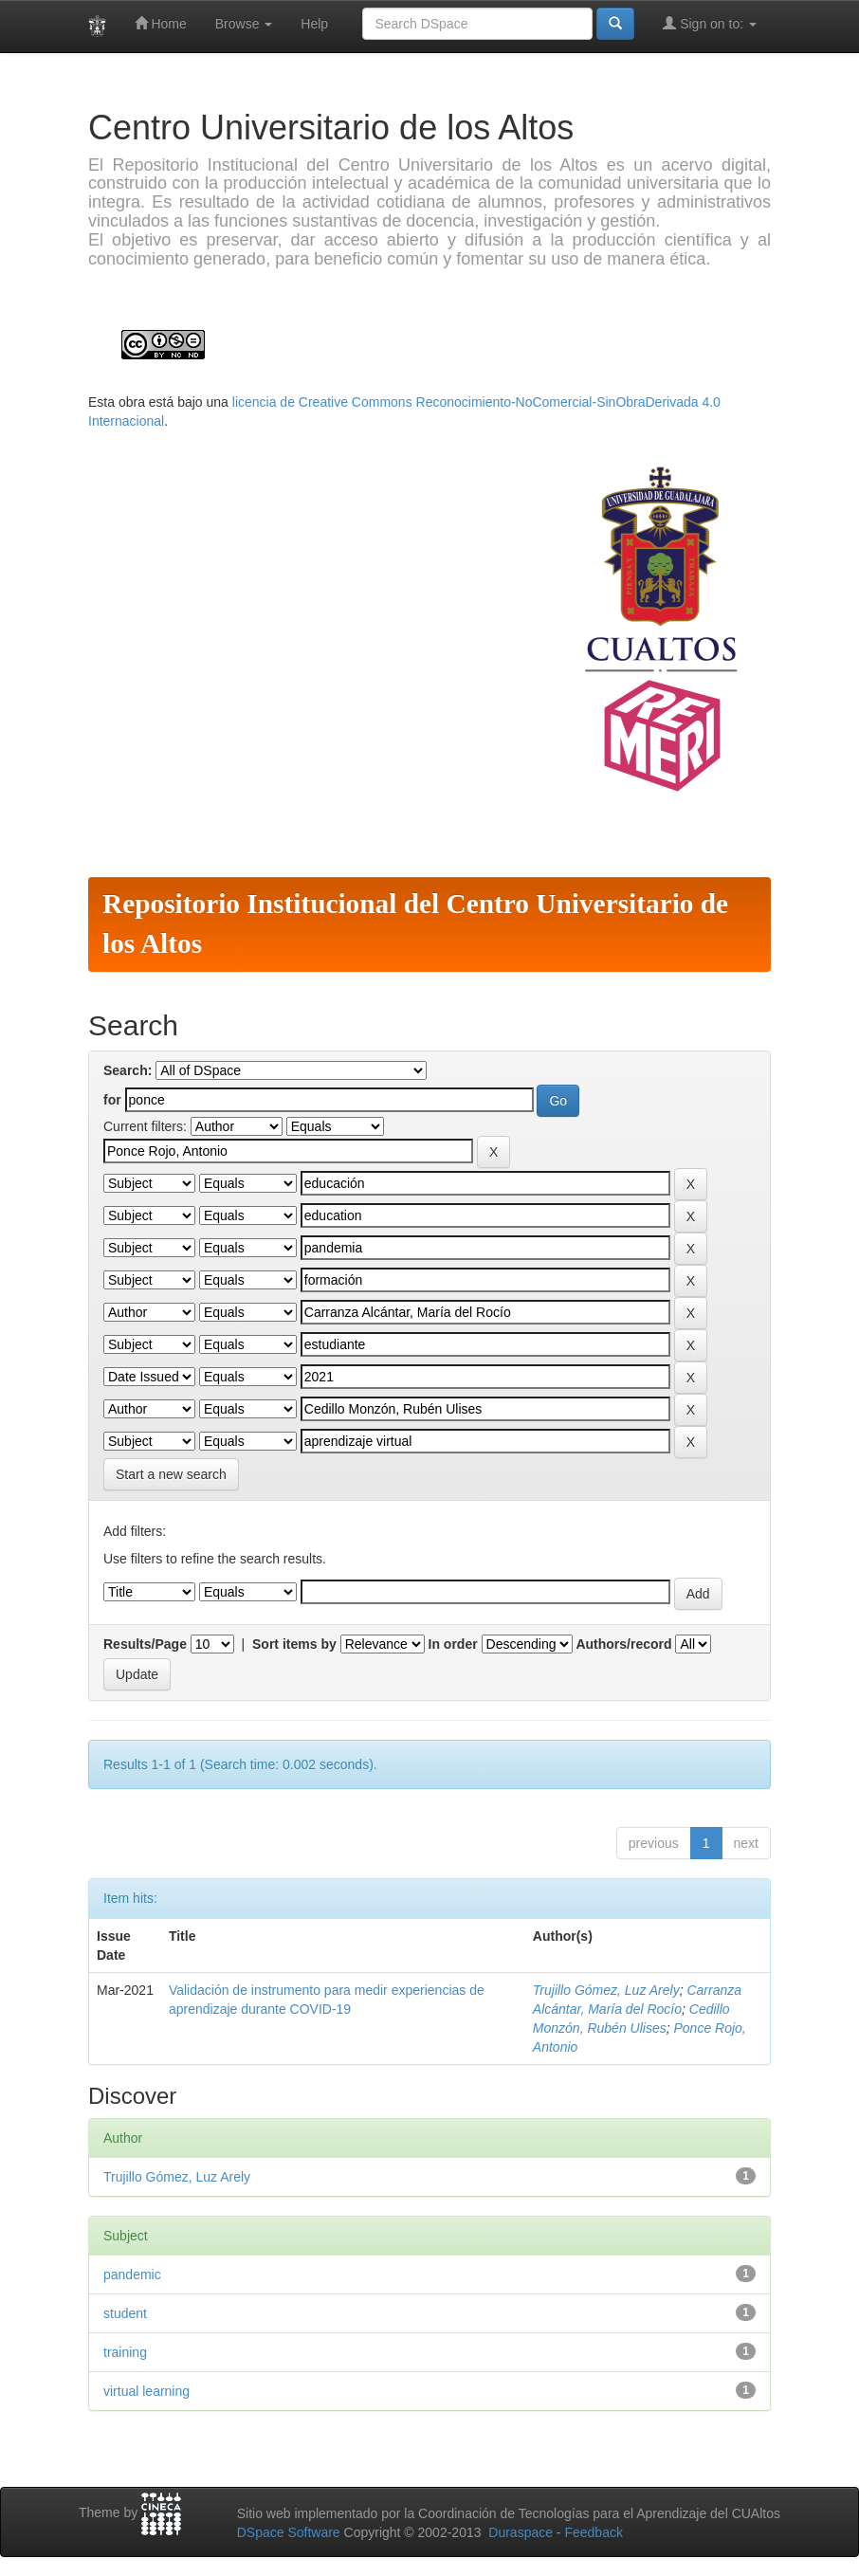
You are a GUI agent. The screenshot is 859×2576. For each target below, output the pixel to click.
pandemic (132, 2274)
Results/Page (145, 1644)
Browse (244, 23)
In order (453, 1644)
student (125, 2313)
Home (161, 23)
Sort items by (294, 1644)
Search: (127, 1070)
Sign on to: (710, 23)
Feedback (593, 2532)
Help (314, 23)
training (125, 2352)
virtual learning (146, 2391)
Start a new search (171, 1474)
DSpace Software (288, 2532)
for (112, 1099)
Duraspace (520, 2532)
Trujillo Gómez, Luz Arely (606, 1990)
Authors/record (623, 1644)
